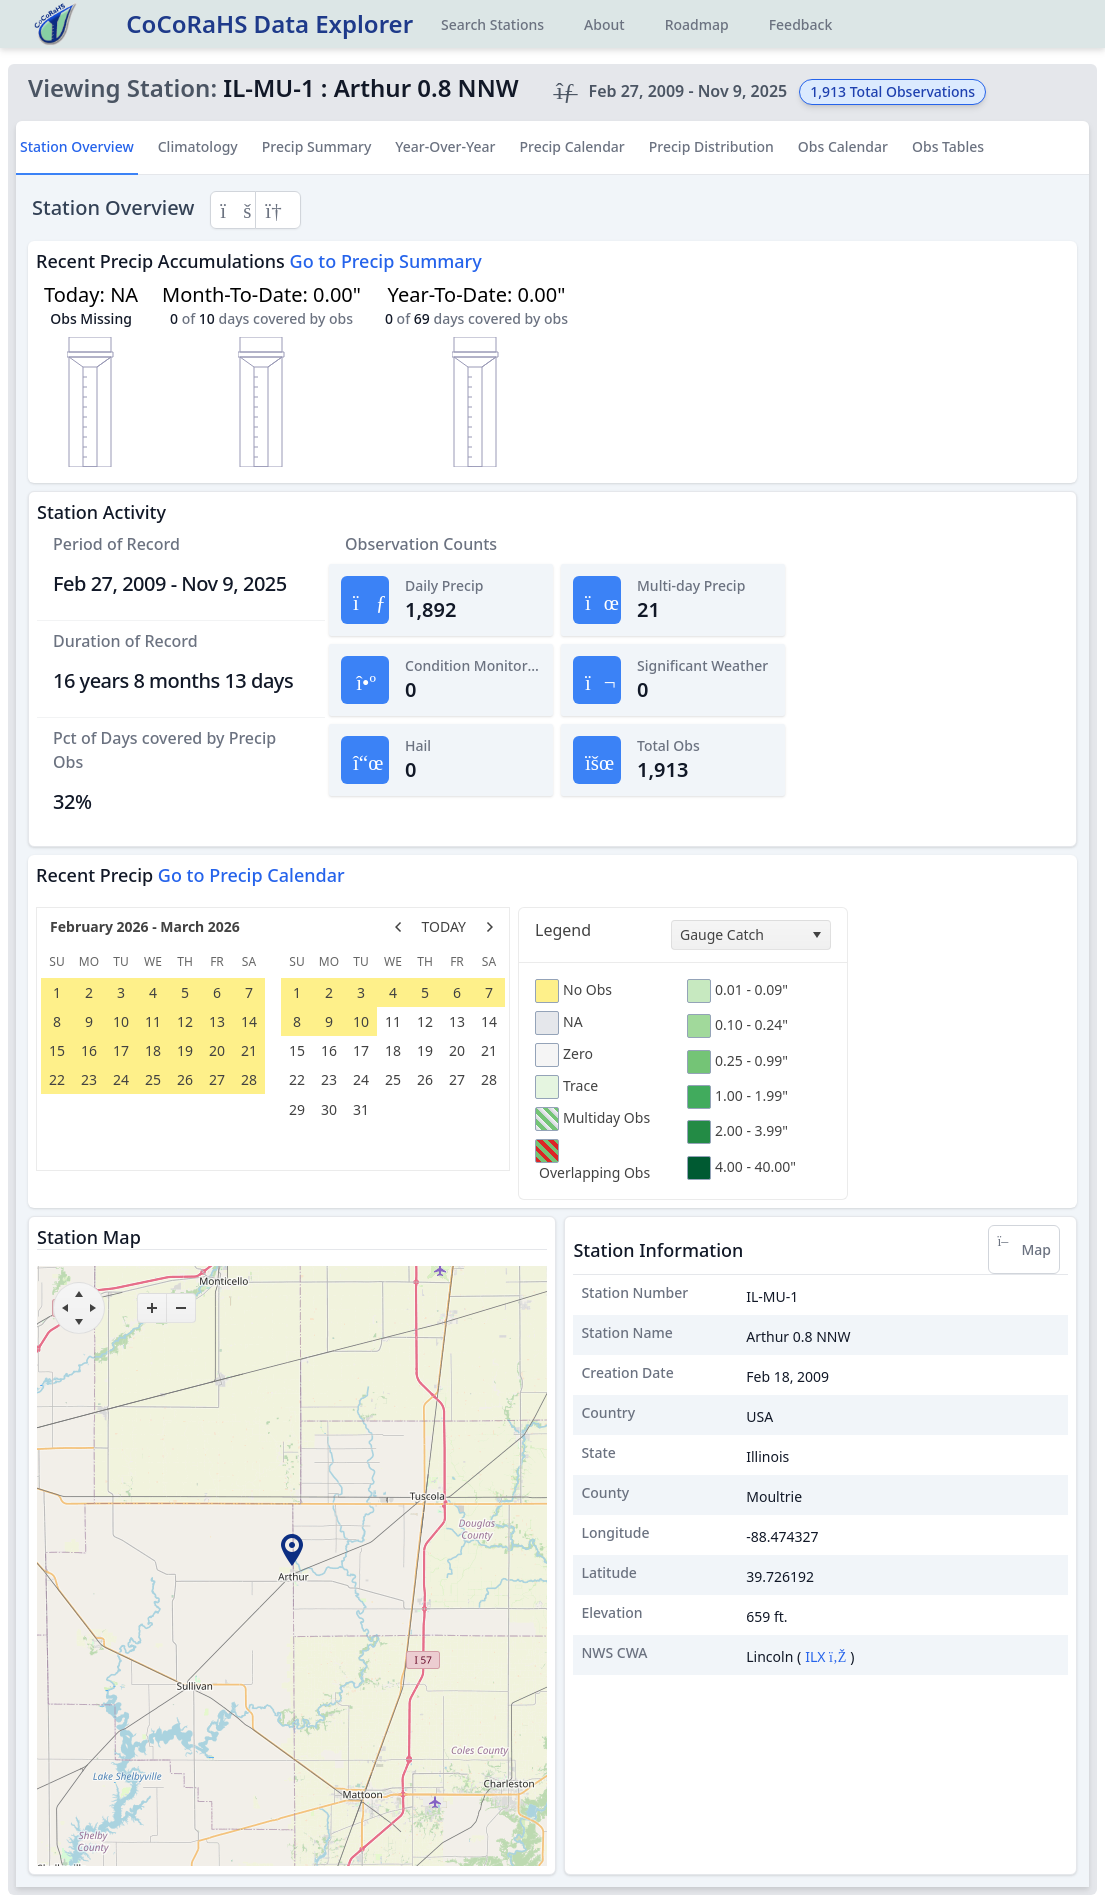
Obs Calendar (843, 146)
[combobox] (751, 935)
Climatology (198, 146)
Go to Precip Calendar (251, 875)
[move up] (79, 1294)
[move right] (93, 1308)
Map (1024, 1249)
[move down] (79, 1322)
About (604, 24)
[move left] (65, 1308)
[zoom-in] (152, 1308)
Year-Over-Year (445, 146)
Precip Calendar (571, 146)
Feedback (801, 24)
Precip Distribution (711, 146)
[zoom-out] (181, 1308)
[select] (816, 935)
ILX (825, 1656)
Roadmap (697, 24)
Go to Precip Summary (386, 261)
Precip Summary (317, 146)
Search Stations (492, 24)
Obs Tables (948, 146)
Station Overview (77, 146)
